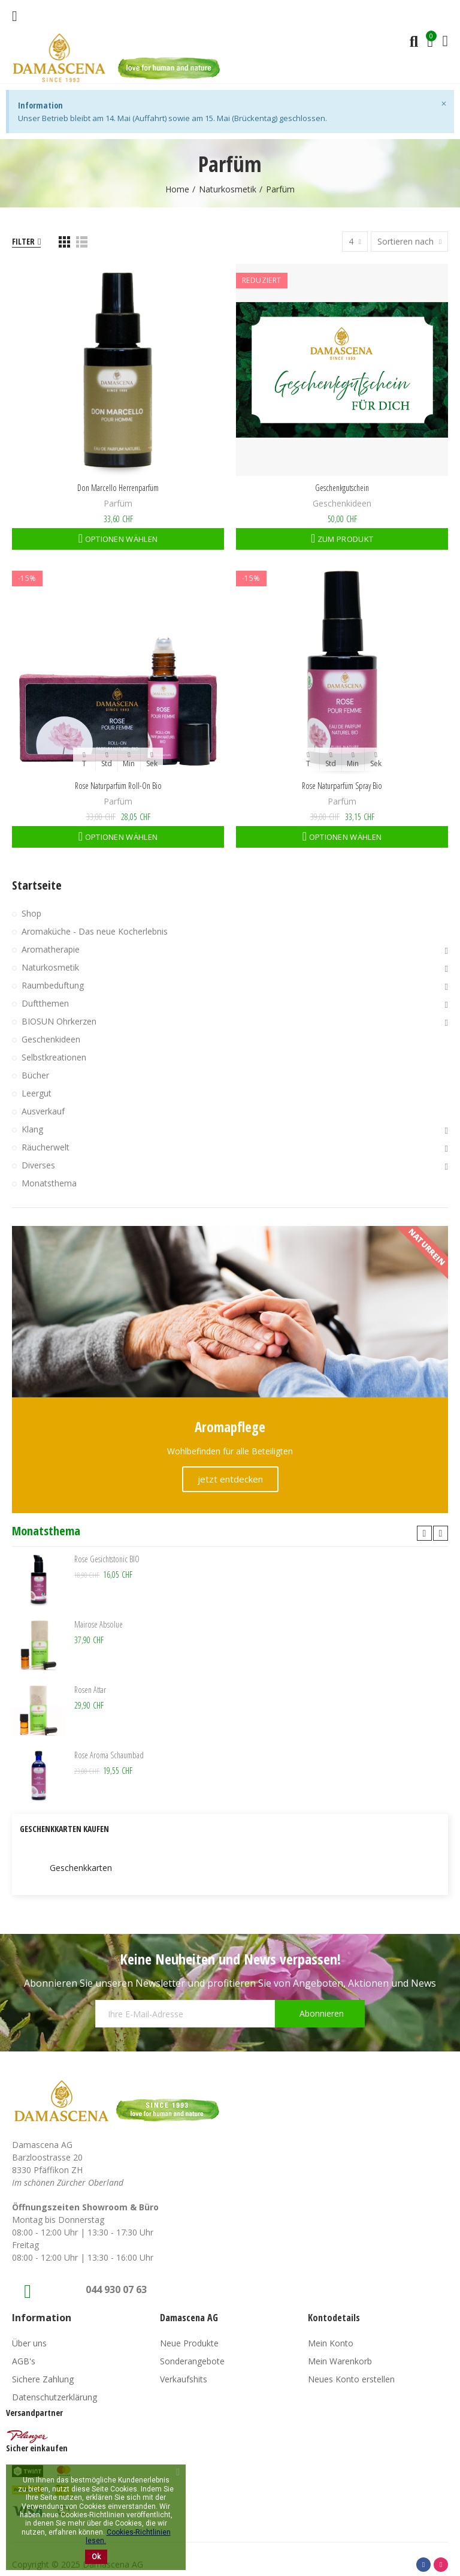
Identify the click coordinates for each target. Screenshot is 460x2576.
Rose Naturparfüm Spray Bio (342, 785)
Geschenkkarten (81, 1867)
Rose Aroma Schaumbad (109, 1755)
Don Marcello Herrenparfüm (118, 487)
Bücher (35, 1075)
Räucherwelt (45, 1147)
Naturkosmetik (50, 967)
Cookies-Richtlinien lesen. (128, 2536)
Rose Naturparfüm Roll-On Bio (118, 785)
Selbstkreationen (54, 1057)
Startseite (37, 885)
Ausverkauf (43, 1111)
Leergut (37, 1093)
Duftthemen (45, 1003)
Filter (23, 241)
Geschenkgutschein (342, 487)
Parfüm (118, 503)
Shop (31, 913)
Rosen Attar (90, 1689)
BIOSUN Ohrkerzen (59, 1021)
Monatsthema (49, 1183)
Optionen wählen (120, 539)
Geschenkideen (342, 503)
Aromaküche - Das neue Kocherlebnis (95, 931)
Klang (32, 1129)
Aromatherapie (51, 949)
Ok (96, 2557)
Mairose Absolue (98, 1624)
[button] (424, 1533)
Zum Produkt (345, 539)
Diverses (38, 1165)
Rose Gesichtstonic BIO (107, 1559)
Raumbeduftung (53, 985)
